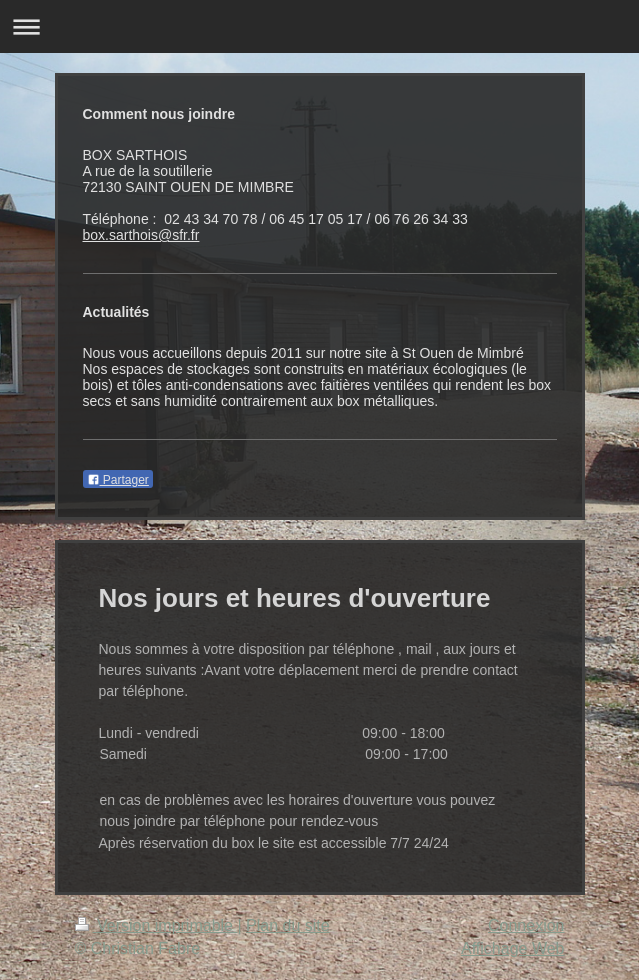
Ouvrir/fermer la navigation (319, 26)
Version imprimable (156, 925)
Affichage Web (512, 948)
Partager (118, 480)
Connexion (526, 925)
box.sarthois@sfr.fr (141, 235)
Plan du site (288, 925)
